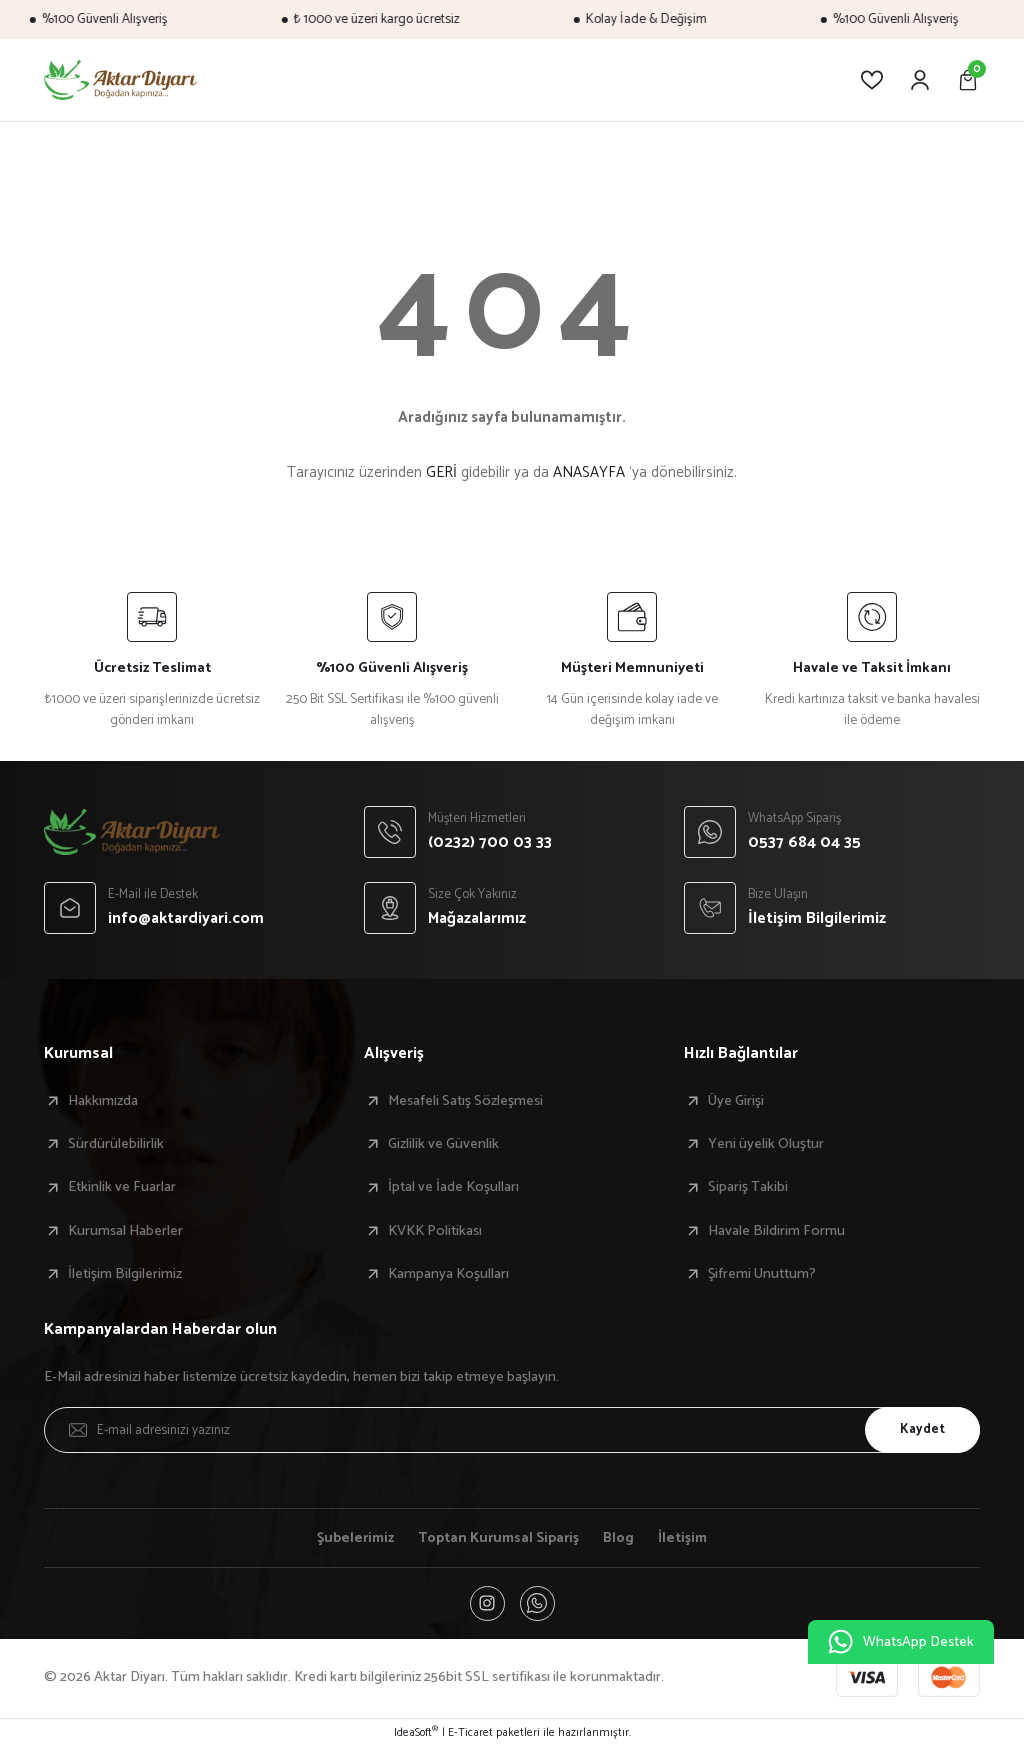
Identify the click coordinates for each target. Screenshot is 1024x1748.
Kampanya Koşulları (448, 1274)
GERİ (441, 472)
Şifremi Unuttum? (762, 1274)
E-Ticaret (470, 1734)
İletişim (684, 1538)
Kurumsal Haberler (125, 1231)
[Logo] (120, 80)
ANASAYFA (589, 472)
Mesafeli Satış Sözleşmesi (465, 1101)
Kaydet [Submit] (921, 1429)
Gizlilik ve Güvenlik (443, 1144)
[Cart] (968, 80)
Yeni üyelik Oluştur (766, 1144)
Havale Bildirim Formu (776, 1231)
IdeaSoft (416, 1734)
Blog (620, 1538)
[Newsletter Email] (512, 1430)
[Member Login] (920, 80)
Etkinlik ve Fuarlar (122, 1187)
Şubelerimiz (354, 1538)
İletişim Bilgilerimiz (125, 1274)
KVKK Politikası (435, 1231)
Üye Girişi (736, 1101)
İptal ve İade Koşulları (453, 1187)
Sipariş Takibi (748, 1187)
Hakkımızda (103, 1101)
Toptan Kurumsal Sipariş (499, 1538)
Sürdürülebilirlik (116, 1144)
